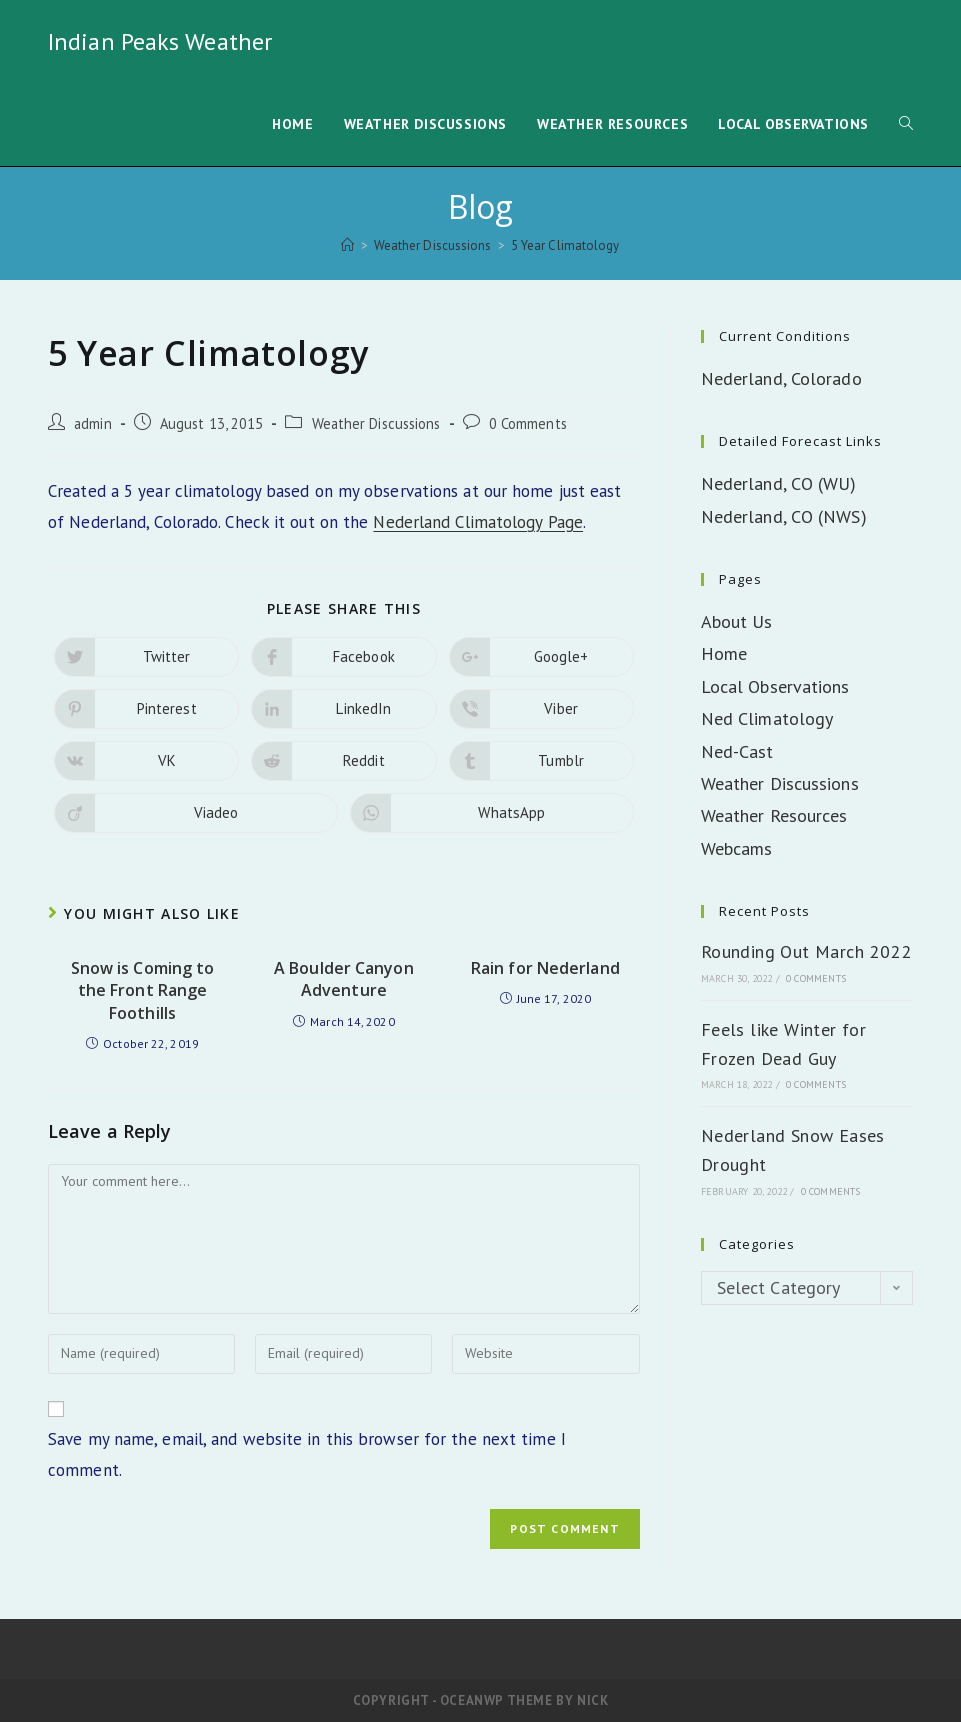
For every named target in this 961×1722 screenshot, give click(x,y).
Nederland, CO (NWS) (784, 516)
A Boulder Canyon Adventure (344, 979)
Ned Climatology (767, 718)
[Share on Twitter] (146, 657)
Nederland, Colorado (781, 378)
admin (93, 423)
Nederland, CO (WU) (779, 483)
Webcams (737, 848)
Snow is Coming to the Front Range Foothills (143, 990)
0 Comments (528, 423)
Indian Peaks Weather (160, 41)
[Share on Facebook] (343, 657)
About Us (737, 621)
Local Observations (775, 686)
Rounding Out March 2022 (806, 951)
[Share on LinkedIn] (343, 709)
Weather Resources (774, 815)
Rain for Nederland (545, 968)
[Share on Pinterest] (146, 709)
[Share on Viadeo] (196, 813)
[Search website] (906, 124)
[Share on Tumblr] (541, 761)
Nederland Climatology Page (478, 522)
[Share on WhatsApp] (492, 813)
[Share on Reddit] (343, 761)
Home (724, 653)
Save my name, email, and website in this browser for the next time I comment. (307, 1454)
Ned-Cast (737, 751)
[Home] (347, 245)
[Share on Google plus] (541, 657)
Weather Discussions (376, 423)
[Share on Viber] (541, 709)
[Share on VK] (146, 761)
